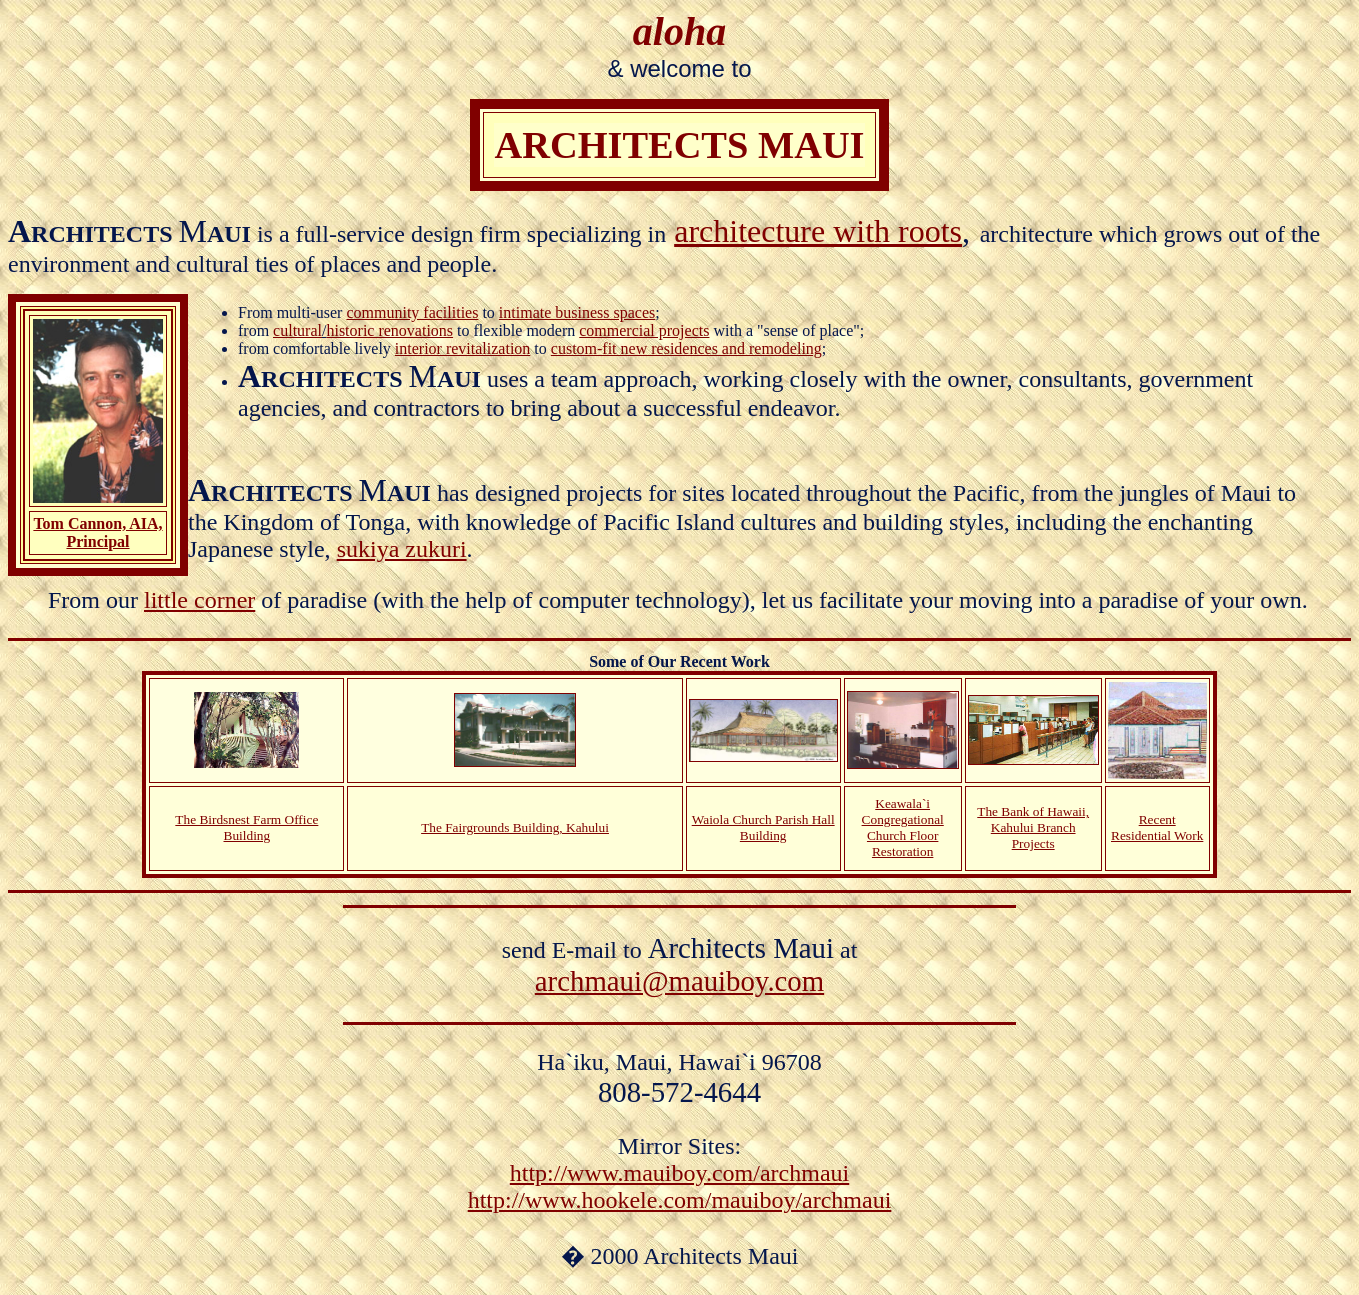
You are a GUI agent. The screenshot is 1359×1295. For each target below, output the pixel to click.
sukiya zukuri (402, 549)
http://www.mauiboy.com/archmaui (679, 1173)
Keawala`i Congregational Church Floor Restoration (903, 827)
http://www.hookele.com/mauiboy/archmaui (680, 1200)
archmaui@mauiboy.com (679, 981)
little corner (199, 600)
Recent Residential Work (1157, 827)
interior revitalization (463, 348)
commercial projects (644, 330)
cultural (297, 330)
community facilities (412, 312)
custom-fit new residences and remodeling (686, 348)
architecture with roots (818, 231)
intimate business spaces (577, 312)
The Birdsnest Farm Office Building (246, 827)
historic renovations (389, 330)
